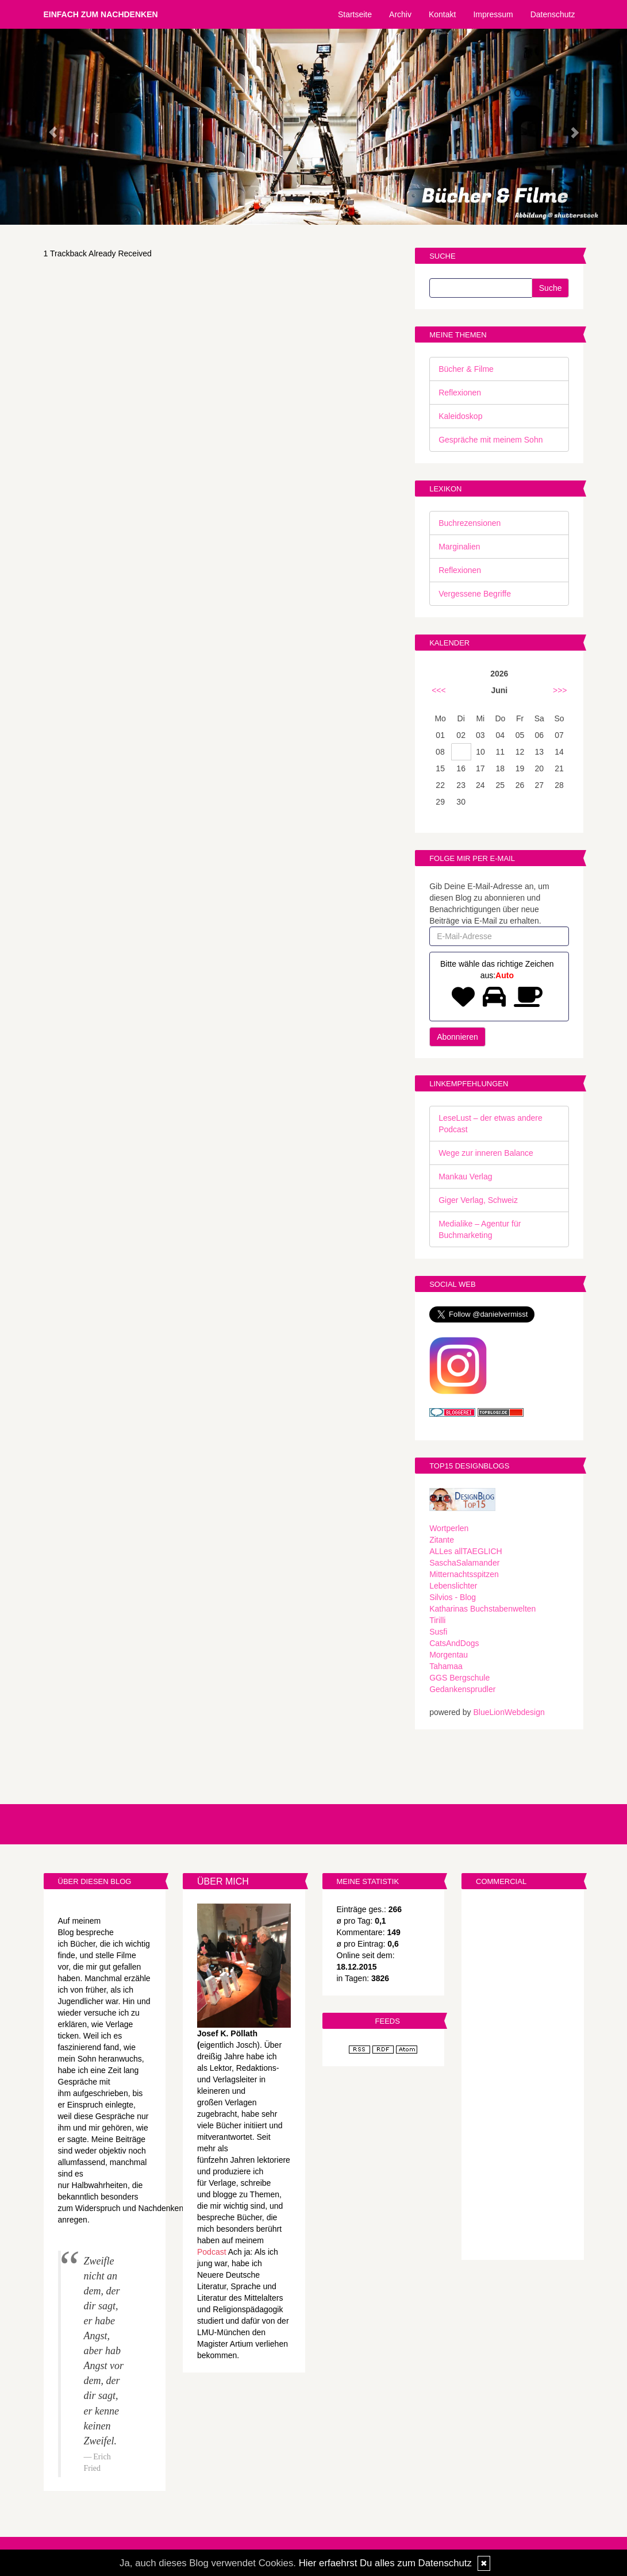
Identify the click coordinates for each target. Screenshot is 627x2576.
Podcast (211, 2251)
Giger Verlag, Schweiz (478, 1200)
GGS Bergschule (459, 1677)
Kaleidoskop (460, 416)
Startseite (355, 14)
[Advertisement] (523, 2076)
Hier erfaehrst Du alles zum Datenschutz (385, 2563)
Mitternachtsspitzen (464, 1574)
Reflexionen (459, 392)
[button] (47, 127)
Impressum (493, 14)
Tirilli (437, 1620)
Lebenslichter (453, 1585)
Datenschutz (552, 14)
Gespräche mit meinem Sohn (490, 439)
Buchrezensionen (469, 523)
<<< (439, 690)
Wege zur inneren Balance (485, 1153)
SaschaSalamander (464, 1562)
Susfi (438, 1631)
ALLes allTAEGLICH (465, 1551)
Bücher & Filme (466, 369)
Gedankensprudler (462, 1689)
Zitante (441, 1539)
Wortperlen (448, 1528)
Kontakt (442, 14)
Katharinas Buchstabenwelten (482, 1608)
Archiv (400, 14)
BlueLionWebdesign (508, 1712)
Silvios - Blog (452, 1597)
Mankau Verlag (465, 1176)
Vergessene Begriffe (474, 593)
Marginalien (459, 546)
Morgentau (448, 1654)
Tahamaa (446, 1666)
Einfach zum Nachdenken (101, 14)
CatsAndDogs (454, 1643)
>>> (560, 690)
